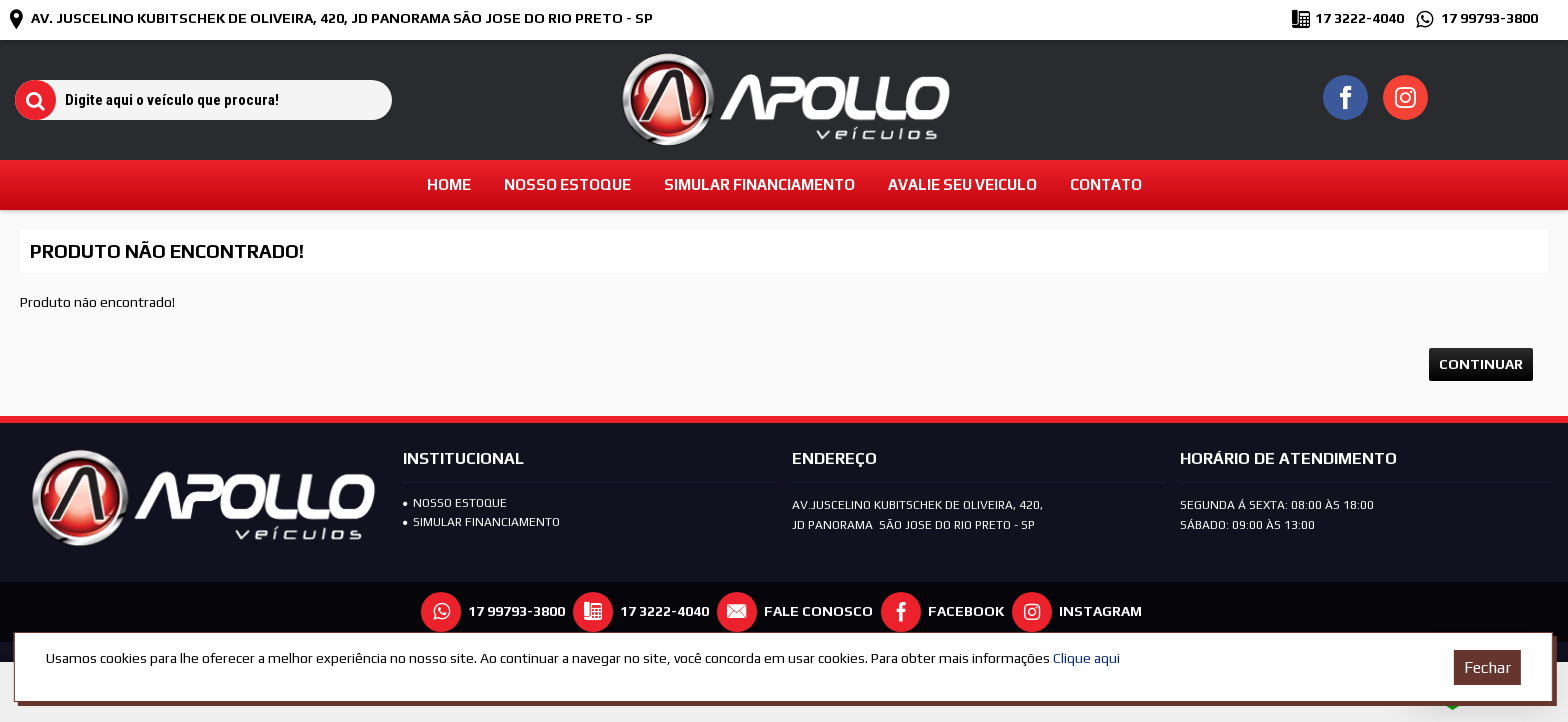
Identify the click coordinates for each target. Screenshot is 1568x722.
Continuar (1481, 364)
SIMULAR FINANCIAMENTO (481, 522)
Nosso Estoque (455, 503)
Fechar (1487, 667)
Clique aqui (1086, 658)
